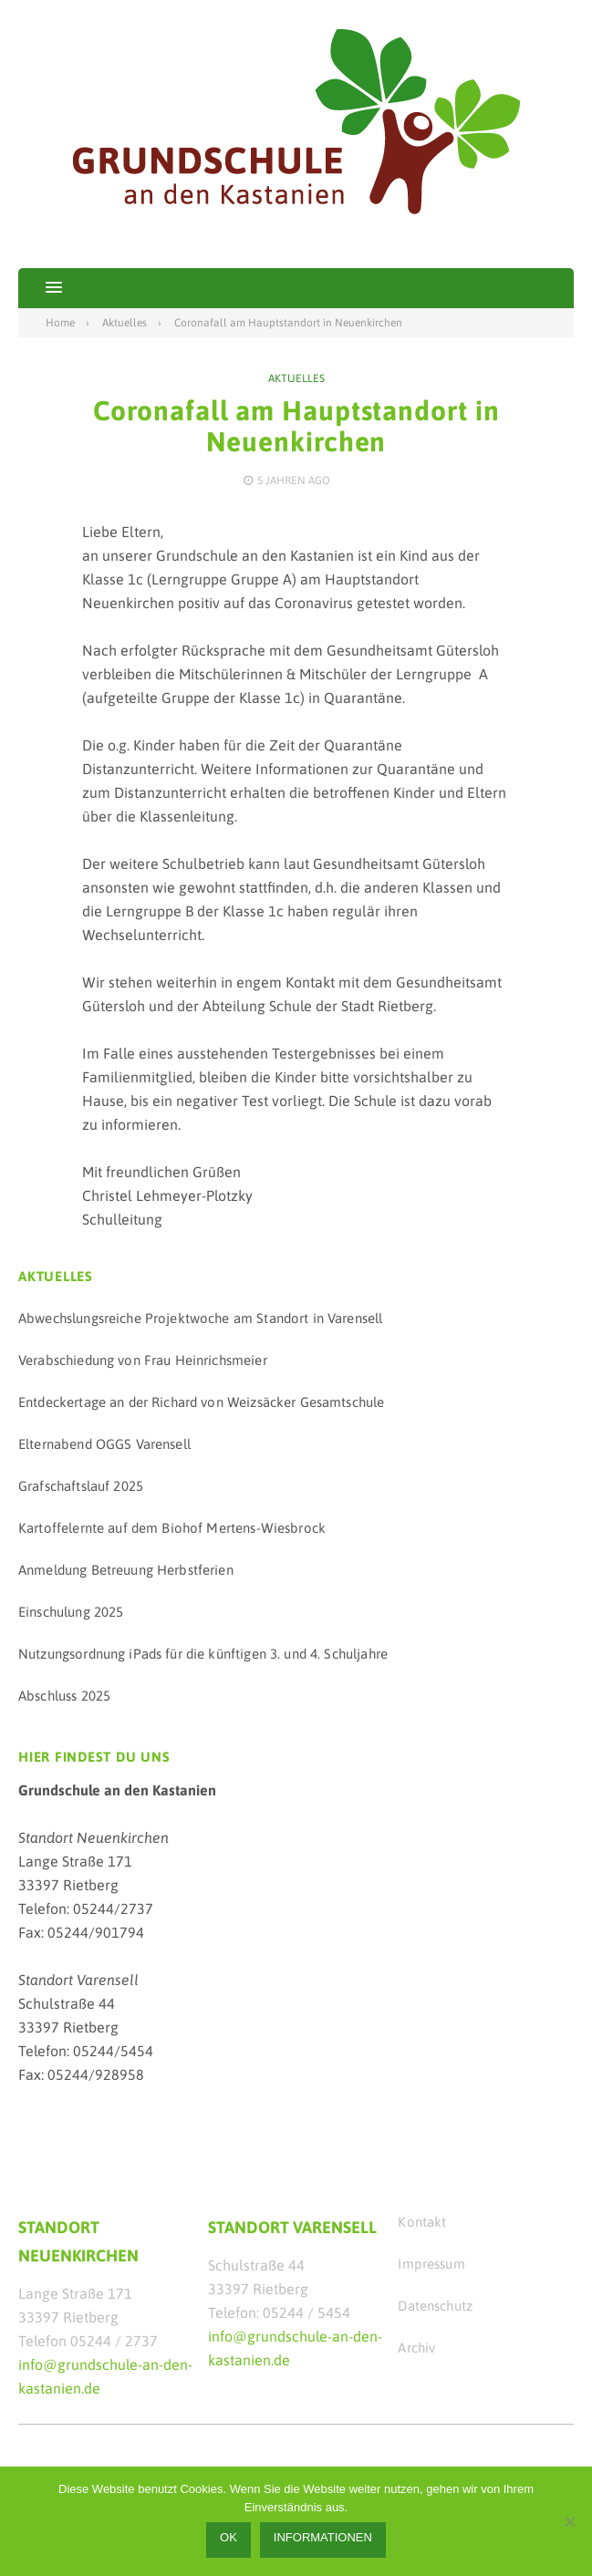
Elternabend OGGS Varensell (104, 1444)
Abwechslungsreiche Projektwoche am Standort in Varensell (200, 1318)
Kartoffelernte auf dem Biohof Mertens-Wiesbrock (172, 1528)
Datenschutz (435, 2305)
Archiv (416, 2347)
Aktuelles (296, 378)
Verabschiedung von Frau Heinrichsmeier (142, 1360)
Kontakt (422, 2221)
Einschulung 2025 (70, 1611)
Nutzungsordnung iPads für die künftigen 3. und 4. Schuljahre (203, 1653)
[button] (40, 288)
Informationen (323, 2537)
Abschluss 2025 (64, 1695)
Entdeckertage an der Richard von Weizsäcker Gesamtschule (201, 1402)
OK (228, 2537)
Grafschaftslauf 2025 (80, 1486)
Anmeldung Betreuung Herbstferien (126, 1570)
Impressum (431, 2263)
